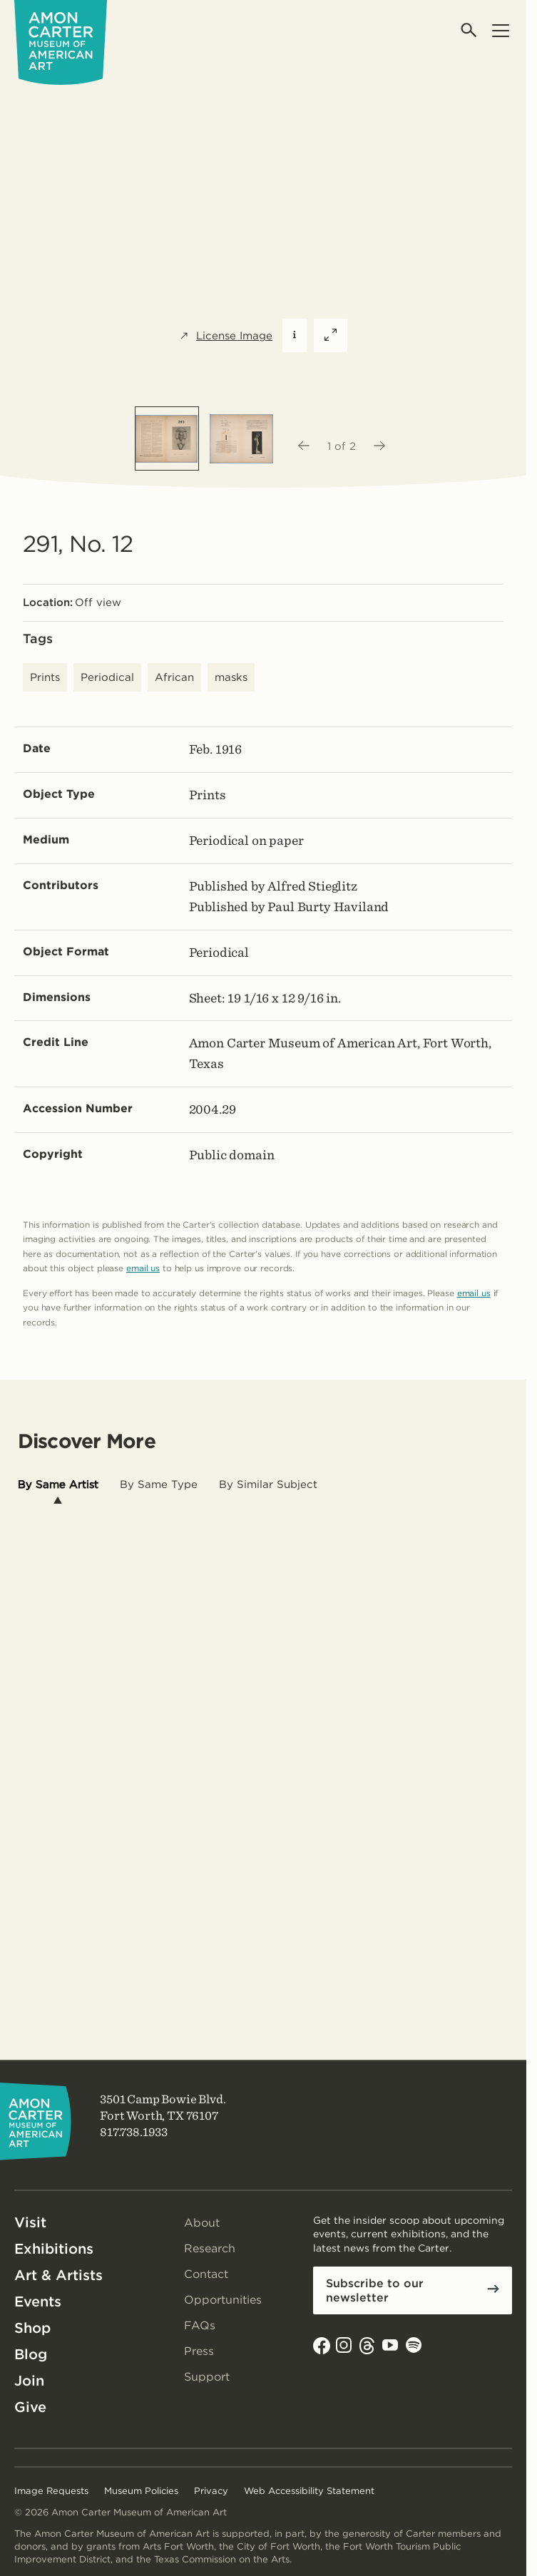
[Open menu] (500, 30)
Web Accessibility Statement (309, 2490)
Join (29, 2380)
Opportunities (223, 2299)
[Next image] (380, 446)
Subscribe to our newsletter (375, 2290)
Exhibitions (53, 2248)
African (174, 677)
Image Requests (51, 2490)
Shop (32, 2327)
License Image (225, 336)
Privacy (211, 2490)
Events (37, 2301)
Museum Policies (141, 2490)
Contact (206, 2274)
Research (209, 2248)
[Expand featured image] (330, 335)
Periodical (107, 677)
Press (199, 2351)
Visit (30, 2222)
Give (30, 2407)
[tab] (58, 1485)
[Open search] (470, 30)
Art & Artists (58, 2275)
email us (143, 1268)
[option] (167, 438)
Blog (30, 2354)
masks (231, 677)
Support (207, 2376)
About (202, 2222)
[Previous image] (303, 446)
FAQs (199, 2325)
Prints (45, 677)
